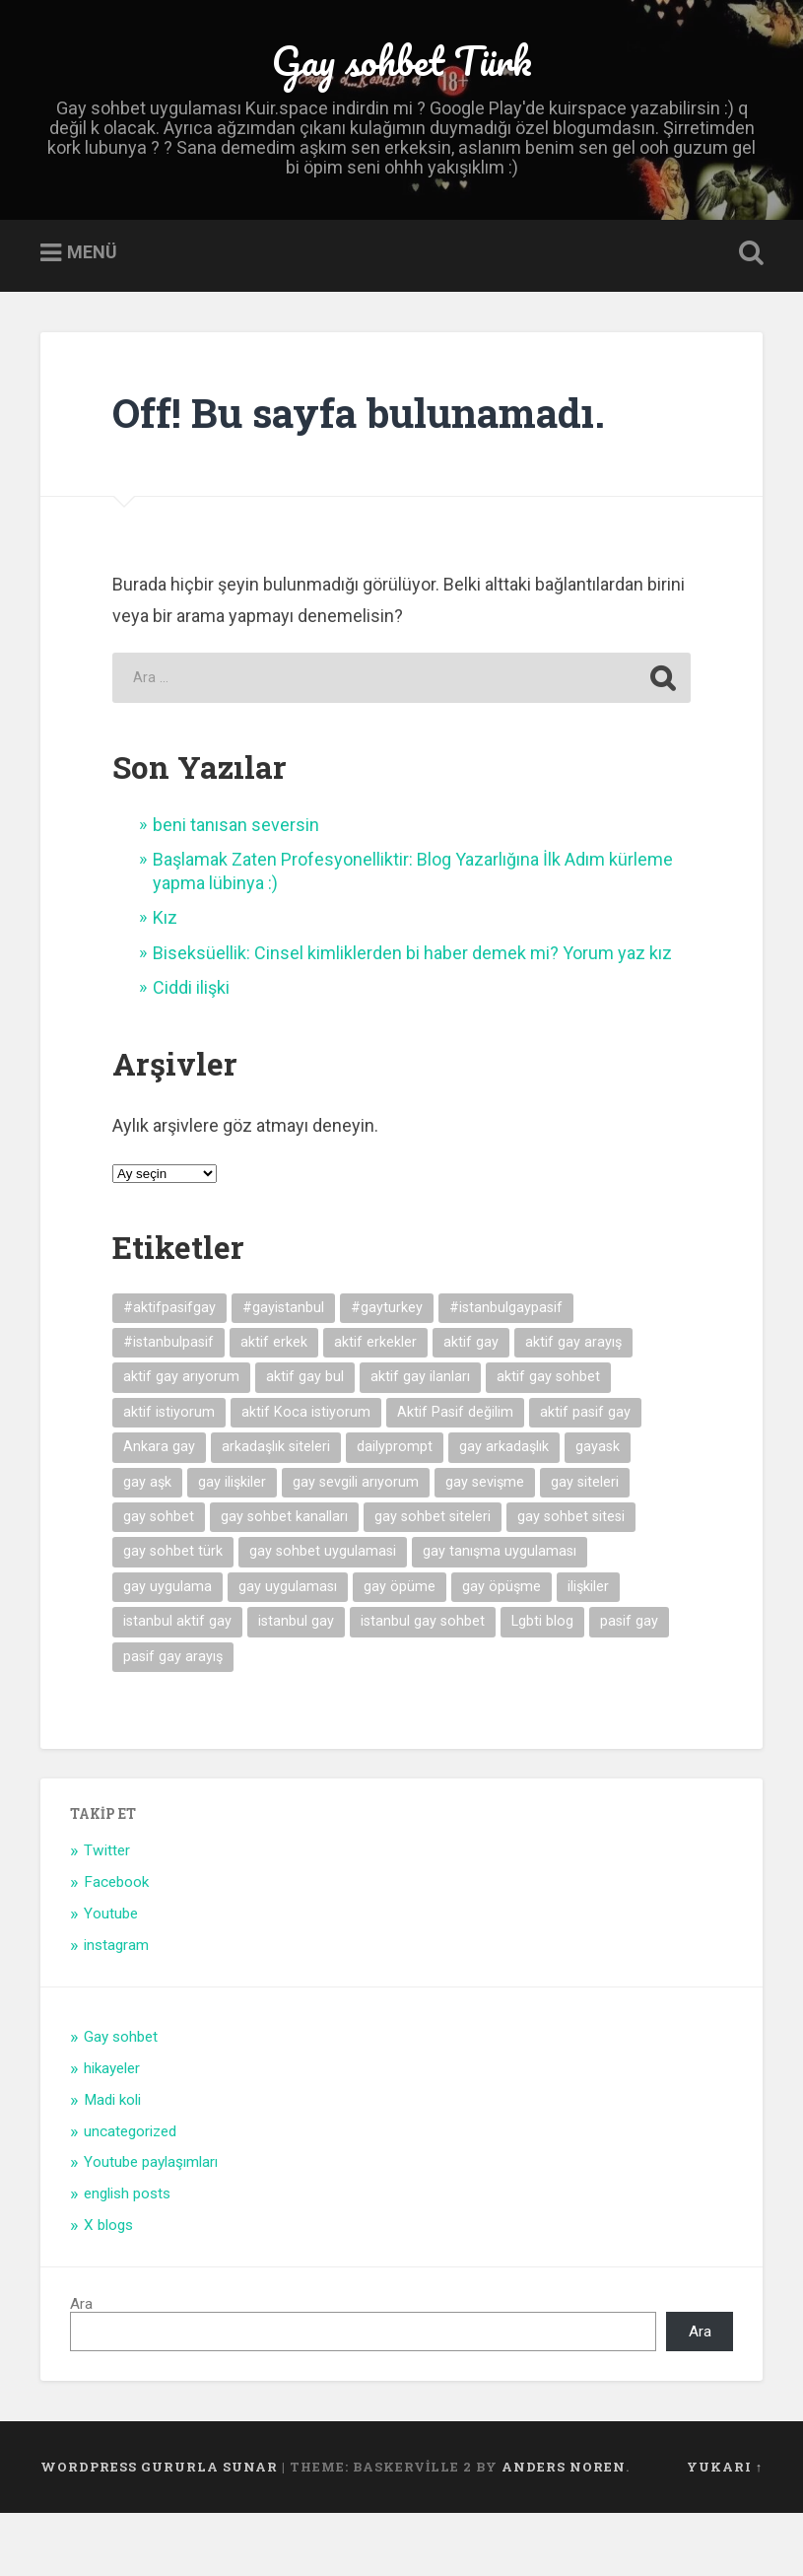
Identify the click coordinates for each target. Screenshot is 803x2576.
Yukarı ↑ (725, 2530)
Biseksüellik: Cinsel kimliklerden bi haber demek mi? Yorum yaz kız (412, 1016)
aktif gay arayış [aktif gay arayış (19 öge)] (573, 1406)
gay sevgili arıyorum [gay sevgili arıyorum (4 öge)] (356, 1545)
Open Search (747, 317)
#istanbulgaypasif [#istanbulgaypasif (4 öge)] (506, 1370)
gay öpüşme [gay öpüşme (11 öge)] (501, 1649)
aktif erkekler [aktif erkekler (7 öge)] (375, 1406)
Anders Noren (564, 2530)
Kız (165, 981)
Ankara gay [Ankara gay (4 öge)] (159, 1510)
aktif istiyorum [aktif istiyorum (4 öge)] (169, 1475)
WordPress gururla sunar (159, 2530)
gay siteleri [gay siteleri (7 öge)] (585, 1545)
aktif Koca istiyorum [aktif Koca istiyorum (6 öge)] (305, 1475)
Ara (81, 2368)
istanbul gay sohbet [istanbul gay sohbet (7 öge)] (423, 1685)
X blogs (108, 2289)
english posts (127, 2257)
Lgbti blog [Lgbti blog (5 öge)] (542, 1685)
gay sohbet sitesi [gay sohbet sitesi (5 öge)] (571, 1580)
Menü (92, 316)
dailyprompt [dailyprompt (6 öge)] (395, 1510)
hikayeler (112, 2131)
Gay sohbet (121, 2101)
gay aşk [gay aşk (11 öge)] (147, 1545)
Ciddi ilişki (191, 1051)
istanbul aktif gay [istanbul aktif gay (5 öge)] (177, 1685)
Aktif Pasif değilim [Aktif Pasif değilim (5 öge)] (455, 1475)
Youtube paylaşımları (151, 2226)
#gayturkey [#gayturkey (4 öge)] (387, 1370)
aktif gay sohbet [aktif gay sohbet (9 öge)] (548, 1440)
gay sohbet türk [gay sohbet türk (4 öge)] (173, 1615)
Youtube (111, 1977)
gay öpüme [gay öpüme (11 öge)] (399, 1649)
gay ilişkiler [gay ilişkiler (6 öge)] (232, 1545)
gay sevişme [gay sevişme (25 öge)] (484, 1545)
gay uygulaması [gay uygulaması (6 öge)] (287, 1649)
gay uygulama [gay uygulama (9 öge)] (167, 1649)
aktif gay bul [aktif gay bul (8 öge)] (305, 1440)
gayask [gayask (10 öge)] (597, 1510)
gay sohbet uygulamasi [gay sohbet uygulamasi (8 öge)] (322, 1615)
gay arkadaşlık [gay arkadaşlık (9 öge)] (504, 1510)
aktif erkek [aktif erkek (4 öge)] (273, 1406)
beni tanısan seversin (236, 888)
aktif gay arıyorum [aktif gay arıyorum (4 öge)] (181, 1440)
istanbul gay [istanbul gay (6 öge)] (296, 1685)
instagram (116, 2009)
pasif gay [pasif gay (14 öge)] (629, 1685)
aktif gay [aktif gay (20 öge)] (471, 1406)
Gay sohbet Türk (402, 88)
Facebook (116, 1946)
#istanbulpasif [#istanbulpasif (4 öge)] (168, 1406)
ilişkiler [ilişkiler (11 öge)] (588, 1649)
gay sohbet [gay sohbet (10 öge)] (158, 1580)
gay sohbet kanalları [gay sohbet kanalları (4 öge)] (284, 1580)
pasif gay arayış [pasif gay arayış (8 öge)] (173, 1719)
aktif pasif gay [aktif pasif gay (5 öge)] (585, 1475)
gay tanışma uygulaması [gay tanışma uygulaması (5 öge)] (499, 1615)
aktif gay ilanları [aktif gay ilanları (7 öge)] (420, 1440)
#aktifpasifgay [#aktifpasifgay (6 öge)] (169, 1370)
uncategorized (130, 2194)
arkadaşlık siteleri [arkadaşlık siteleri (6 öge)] (276, 1510)
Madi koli (112, 2163)
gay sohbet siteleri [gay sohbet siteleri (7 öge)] (432, 1580)
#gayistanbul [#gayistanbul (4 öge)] (283, 1370)
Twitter (107, 1914)
